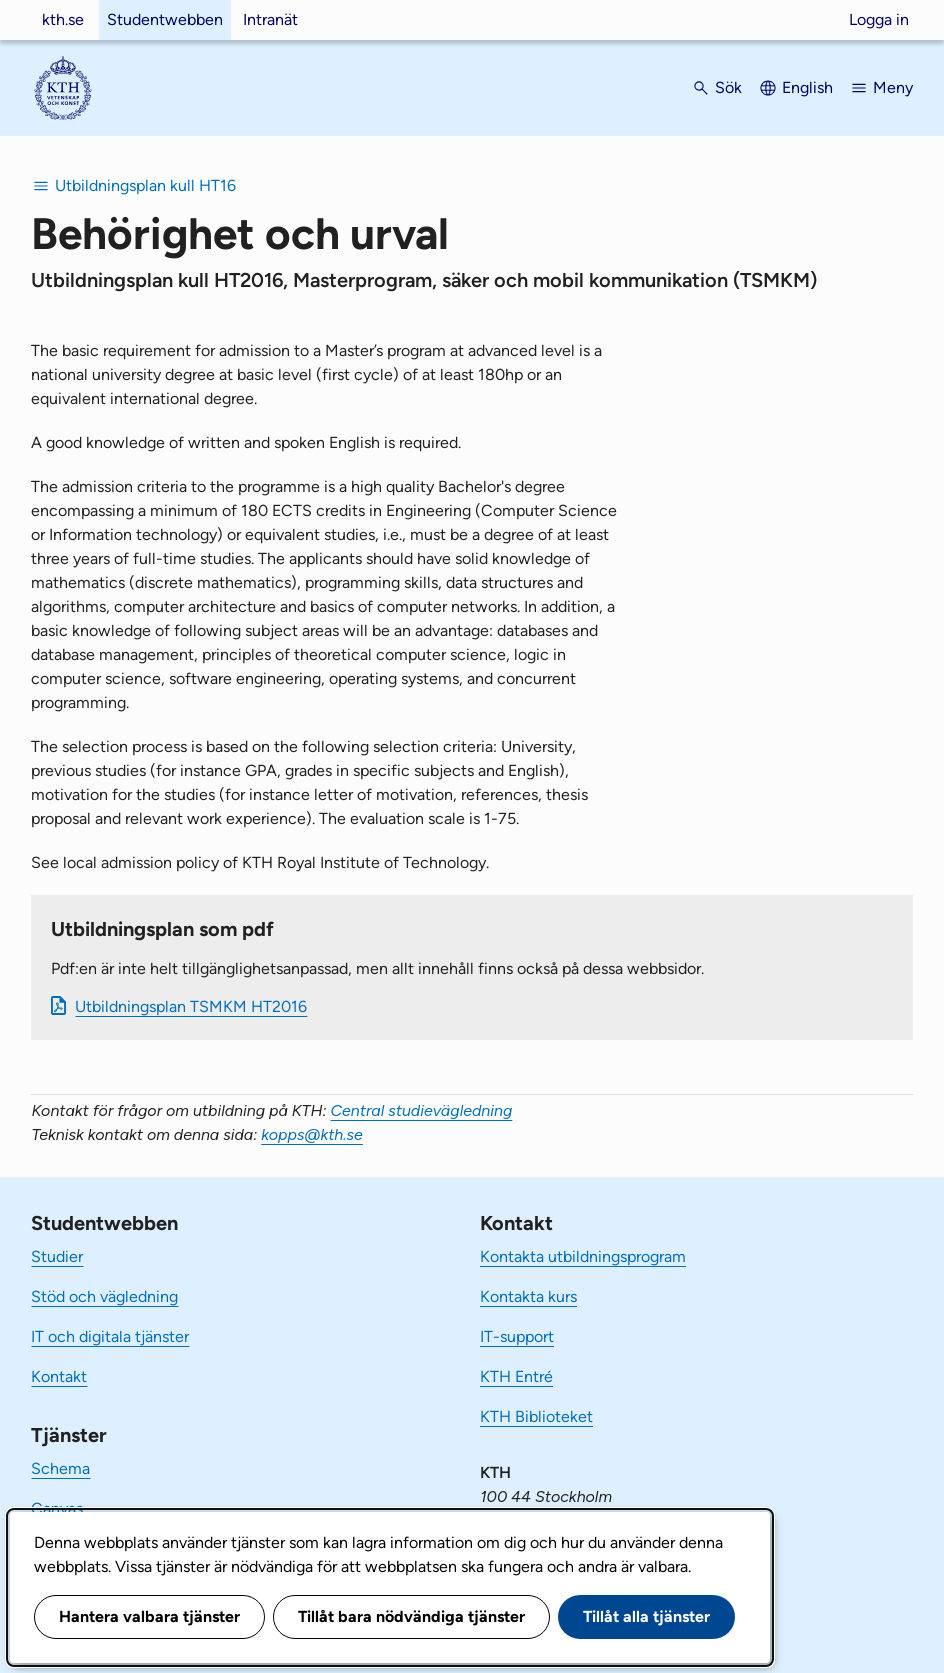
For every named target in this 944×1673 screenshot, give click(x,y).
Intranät (270, 19)
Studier (57, 1256)
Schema (60, 1468)
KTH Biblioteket (536, 1416)
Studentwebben (165, 19)
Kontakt (59, 1376)
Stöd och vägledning (104, 1296)
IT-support (517, 1336)
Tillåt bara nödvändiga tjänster (411, 1616)
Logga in (879, 19)
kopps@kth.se (312, 1134)
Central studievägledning (421, 1110)
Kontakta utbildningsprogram (583, 1256)
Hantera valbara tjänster (149, 1616)
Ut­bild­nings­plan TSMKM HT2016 (191, 1006)
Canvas (57, 1508)
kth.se (63, 19)
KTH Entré (516, 1376)
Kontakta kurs (528, 1296)
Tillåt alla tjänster (646, 1616)
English (807, 87)
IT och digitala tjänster (110, 1336)
